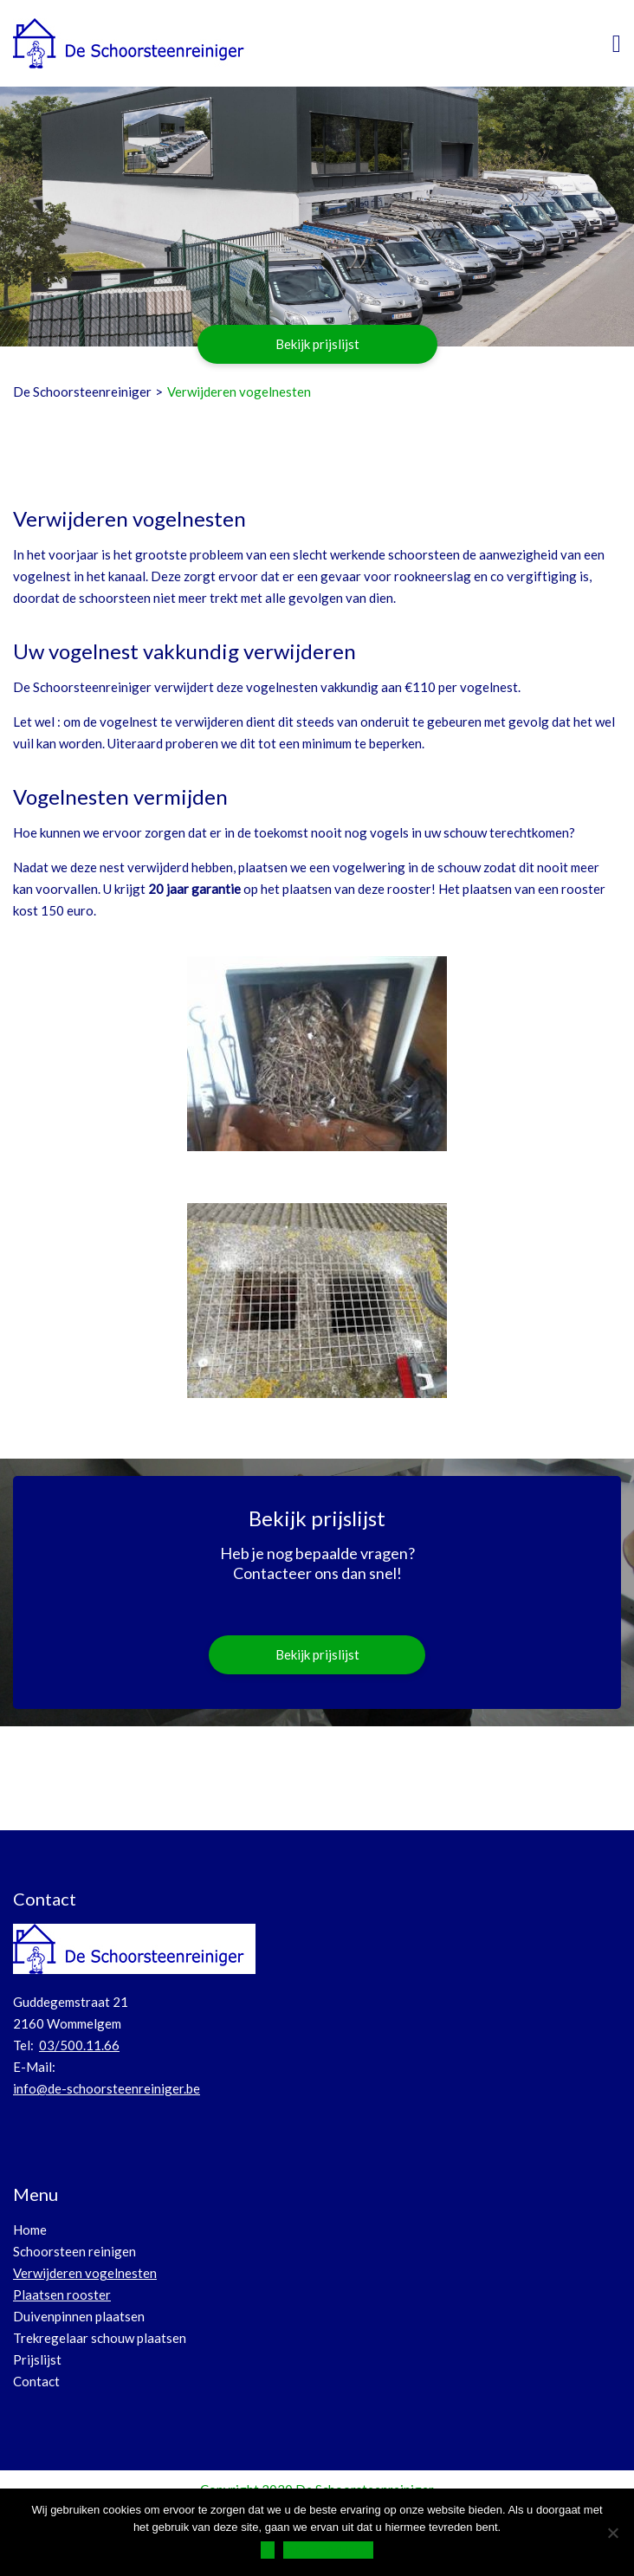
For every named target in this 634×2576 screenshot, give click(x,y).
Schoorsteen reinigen (74, 2251)
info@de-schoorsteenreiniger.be (106, 2088)
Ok (268, 2549)
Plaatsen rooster (62, 2294)
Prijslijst (37, 2359)
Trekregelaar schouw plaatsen (99, 2338)
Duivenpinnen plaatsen (79, 2316)
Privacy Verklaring (328, 2549)
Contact (36, 2381)
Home (30, 2229)
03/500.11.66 (79, 2045)
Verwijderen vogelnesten (85, 2273)
